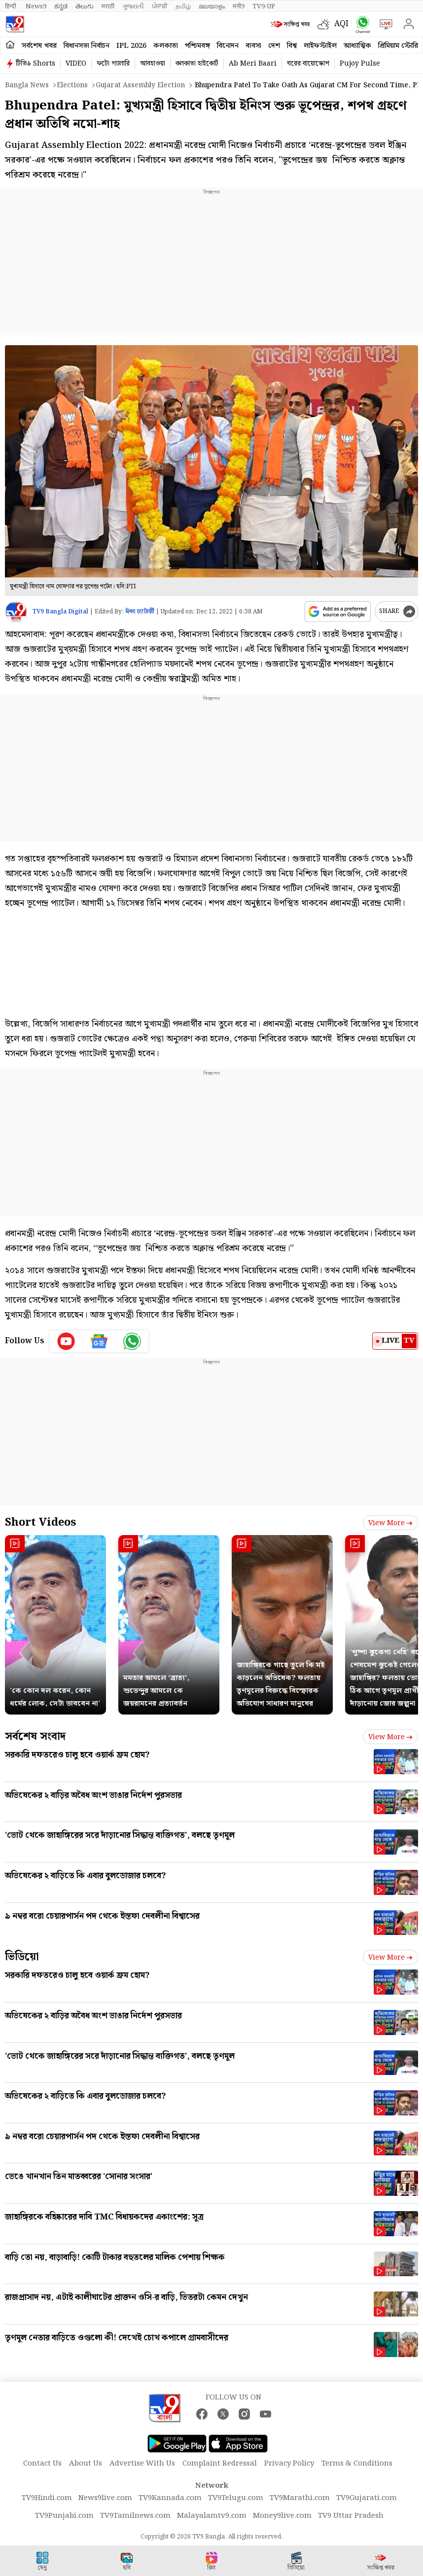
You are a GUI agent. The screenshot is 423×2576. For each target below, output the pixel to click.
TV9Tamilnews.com (135, 2516)
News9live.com (105, 2498)
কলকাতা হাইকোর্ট (197, 63)
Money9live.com (282, 2516)
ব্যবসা (253, 46)
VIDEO (76, 63)
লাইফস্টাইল (320, 46)
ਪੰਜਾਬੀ (160, 6)
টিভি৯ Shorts (35, 63)
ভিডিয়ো (22, 1957)
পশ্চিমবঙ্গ (197, 46)
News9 (36, 6)
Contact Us (42, 2463)
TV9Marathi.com (300, 2498)
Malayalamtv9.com (212, 2516)
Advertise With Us (142, 2463)
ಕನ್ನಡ (61, 6)
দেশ (274, 46)
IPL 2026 (131, 46)
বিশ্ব (292, 46)
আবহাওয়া (152, 63)
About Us (85, 2463)
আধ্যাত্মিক (357, 46)
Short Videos (40, 1522)
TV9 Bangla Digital (60, 611)
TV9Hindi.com (47, 2498)
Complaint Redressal (219, 2463)
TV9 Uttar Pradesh (351, 2516)
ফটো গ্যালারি (113, 63)
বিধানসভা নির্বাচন (86, 46)
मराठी (108, 6)
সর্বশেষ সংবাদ (35, 1736)
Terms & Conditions (356, 2463)
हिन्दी (11, 6)
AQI (341, 24)
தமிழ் (183, 6)
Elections (72, 85)
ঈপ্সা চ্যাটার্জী (139, 611)
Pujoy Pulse (360, 63)
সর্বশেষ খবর (39, 46)
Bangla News (27, 85)
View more (390, 1523)
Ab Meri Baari (253, 63)
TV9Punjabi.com (64, 2516)
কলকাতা (165, 46)
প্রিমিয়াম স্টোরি (398, 46)
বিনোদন (228, 46)
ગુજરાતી (133, 6)
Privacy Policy (289, 2463)
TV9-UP (263, 6)
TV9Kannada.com (170, 2498)
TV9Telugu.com (235, 2498)
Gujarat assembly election (140, 85)
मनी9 (239, 6)
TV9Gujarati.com (366, 2498)
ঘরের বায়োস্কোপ (308, 63)
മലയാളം (212, 6)
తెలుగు (84, 6)
